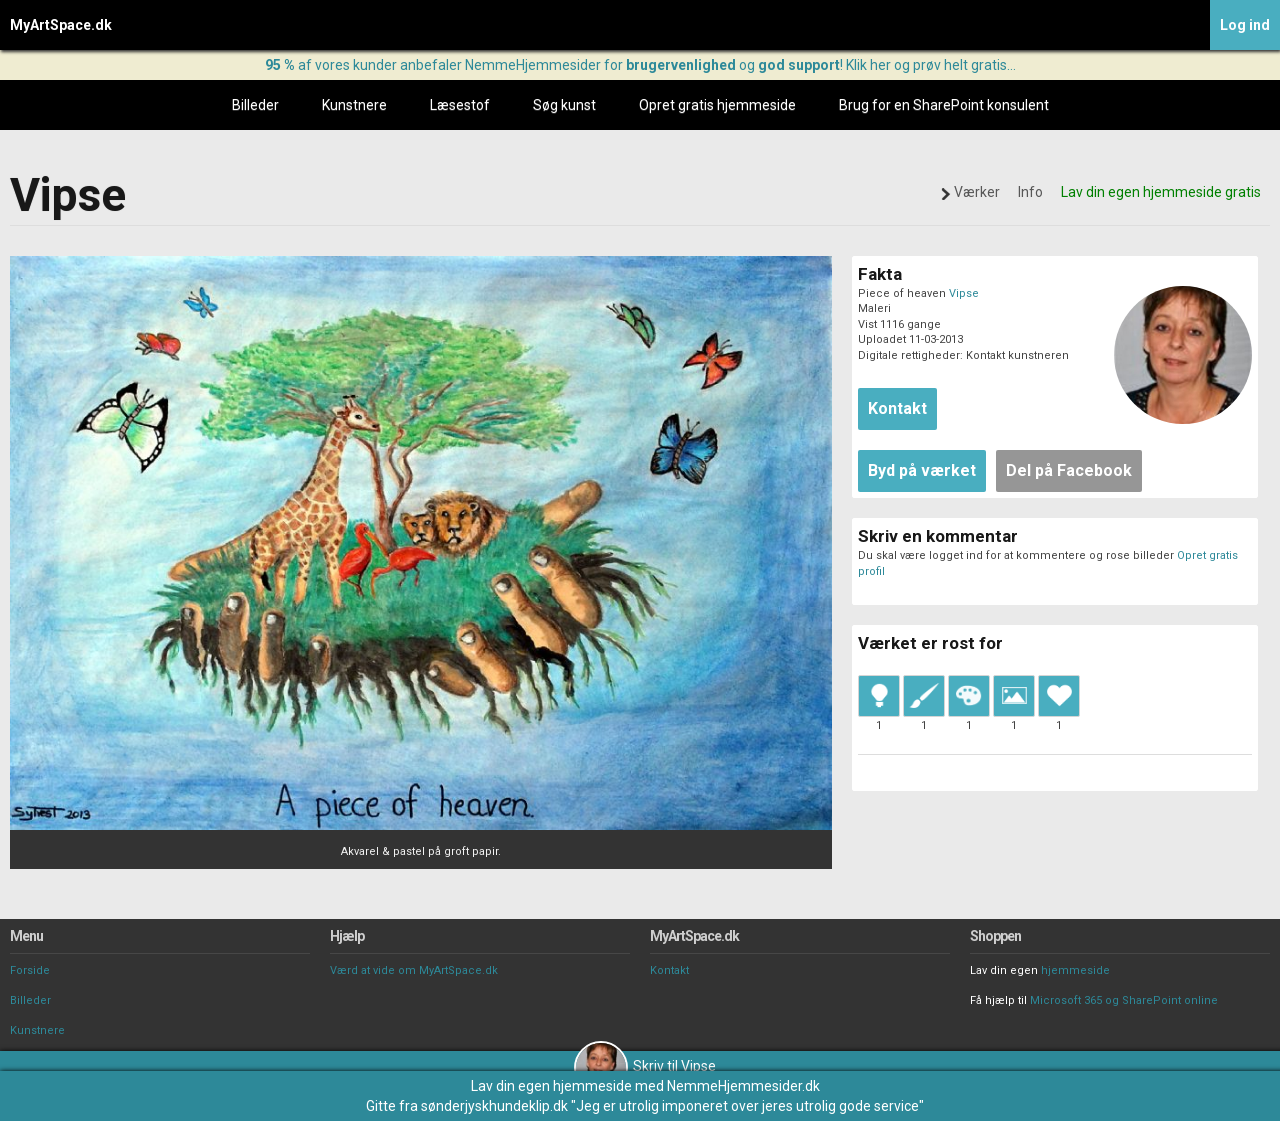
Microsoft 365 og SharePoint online (1124, 1000)
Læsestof (460, 105)
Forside (30, 970)
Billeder (255, 105)
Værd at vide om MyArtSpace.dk (414, 970)
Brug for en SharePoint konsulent (944, 105)
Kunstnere (354, 105)
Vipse (964, 293)
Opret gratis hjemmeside (717, 105)
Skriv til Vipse (645, 1066)
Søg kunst (564, 105)
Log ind (1245, 25)
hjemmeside (1075, 970)
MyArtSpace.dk (61, 25)
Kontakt (669, 970)
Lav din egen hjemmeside (551, 1086)
